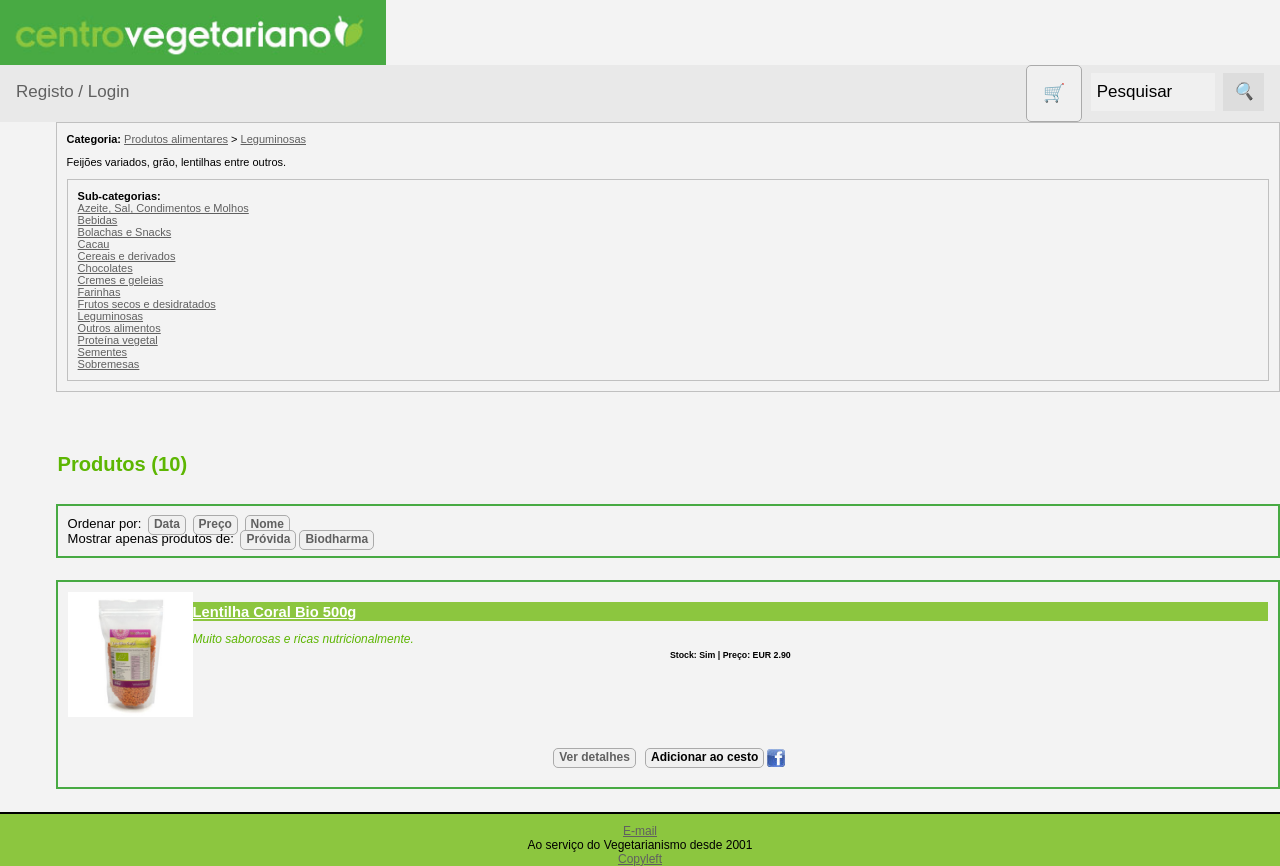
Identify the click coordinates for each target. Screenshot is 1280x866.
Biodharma (481, 539)
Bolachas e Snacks (269, 232)
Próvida (413, 539)
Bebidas (242, 220)
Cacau (238, 244)
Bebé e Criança (91, 382)
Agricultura (76, 305)
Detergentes (81, 558)
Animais (66, 343)
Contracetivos (86, 520)
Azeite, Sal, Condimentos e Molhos (307, 208)
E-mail (640, 831)
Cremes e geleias (265, 280)
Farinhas (243, 292)
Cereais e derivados (271, 256)
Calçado (67, 420)
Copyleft (640, 859)
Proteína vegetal (262, 340)
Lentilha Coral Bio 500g (419, 612)
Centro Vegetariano (80, 471)
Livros (60, 719)
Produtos (46, 254)
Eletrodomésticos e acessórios (97, 609)
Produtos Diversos (70, 830)
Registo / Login (72, 91)
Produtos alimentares (79, 769)
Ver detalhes (666, 757)
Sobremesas (253, 364)
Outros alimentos (263, 328)
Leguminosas (417, 139)
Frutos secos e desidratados (291, 304)
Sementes (247, 352)
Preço (359, 524)
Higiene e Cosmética (75, 670)
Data (311, 524)
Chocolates (249, 268)
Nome (411, 524)
